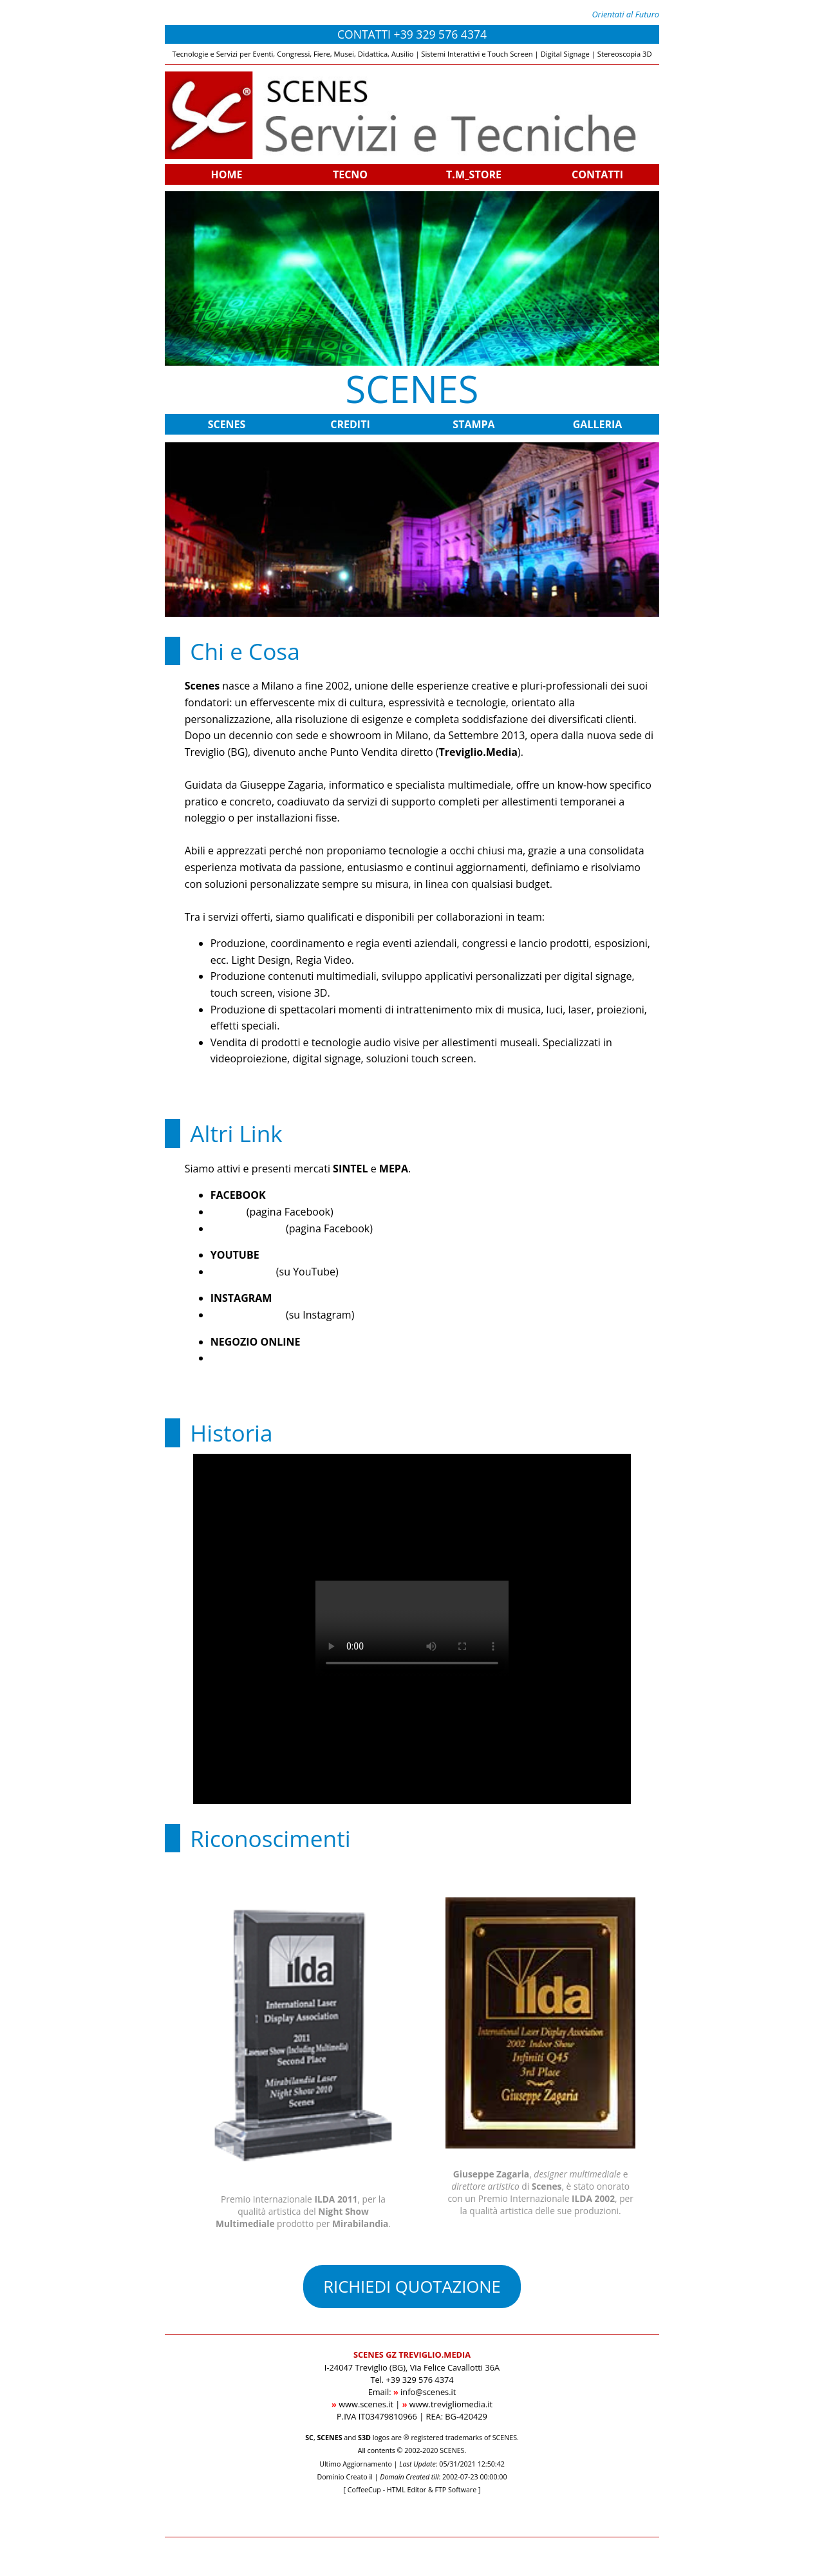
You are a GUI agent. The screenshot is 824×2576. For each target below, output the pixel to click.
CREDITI (350, 424)
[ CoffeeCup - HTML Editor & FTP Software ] (412, 2489)
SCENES (227, 424)
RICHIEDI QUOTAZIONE (412, 2286)
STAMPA (473, 424)
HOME (226, 174)
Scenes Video (242, 1271)
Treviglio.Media (247, 1228)
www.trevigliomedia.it (450, 2404)
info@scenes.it (428, 2392)
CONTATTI (597, 174)
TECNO (350, 174)
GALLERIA (598, 424)
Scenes (227, 1212)
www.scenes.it (366, 2404)
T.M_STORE (473, 174)
